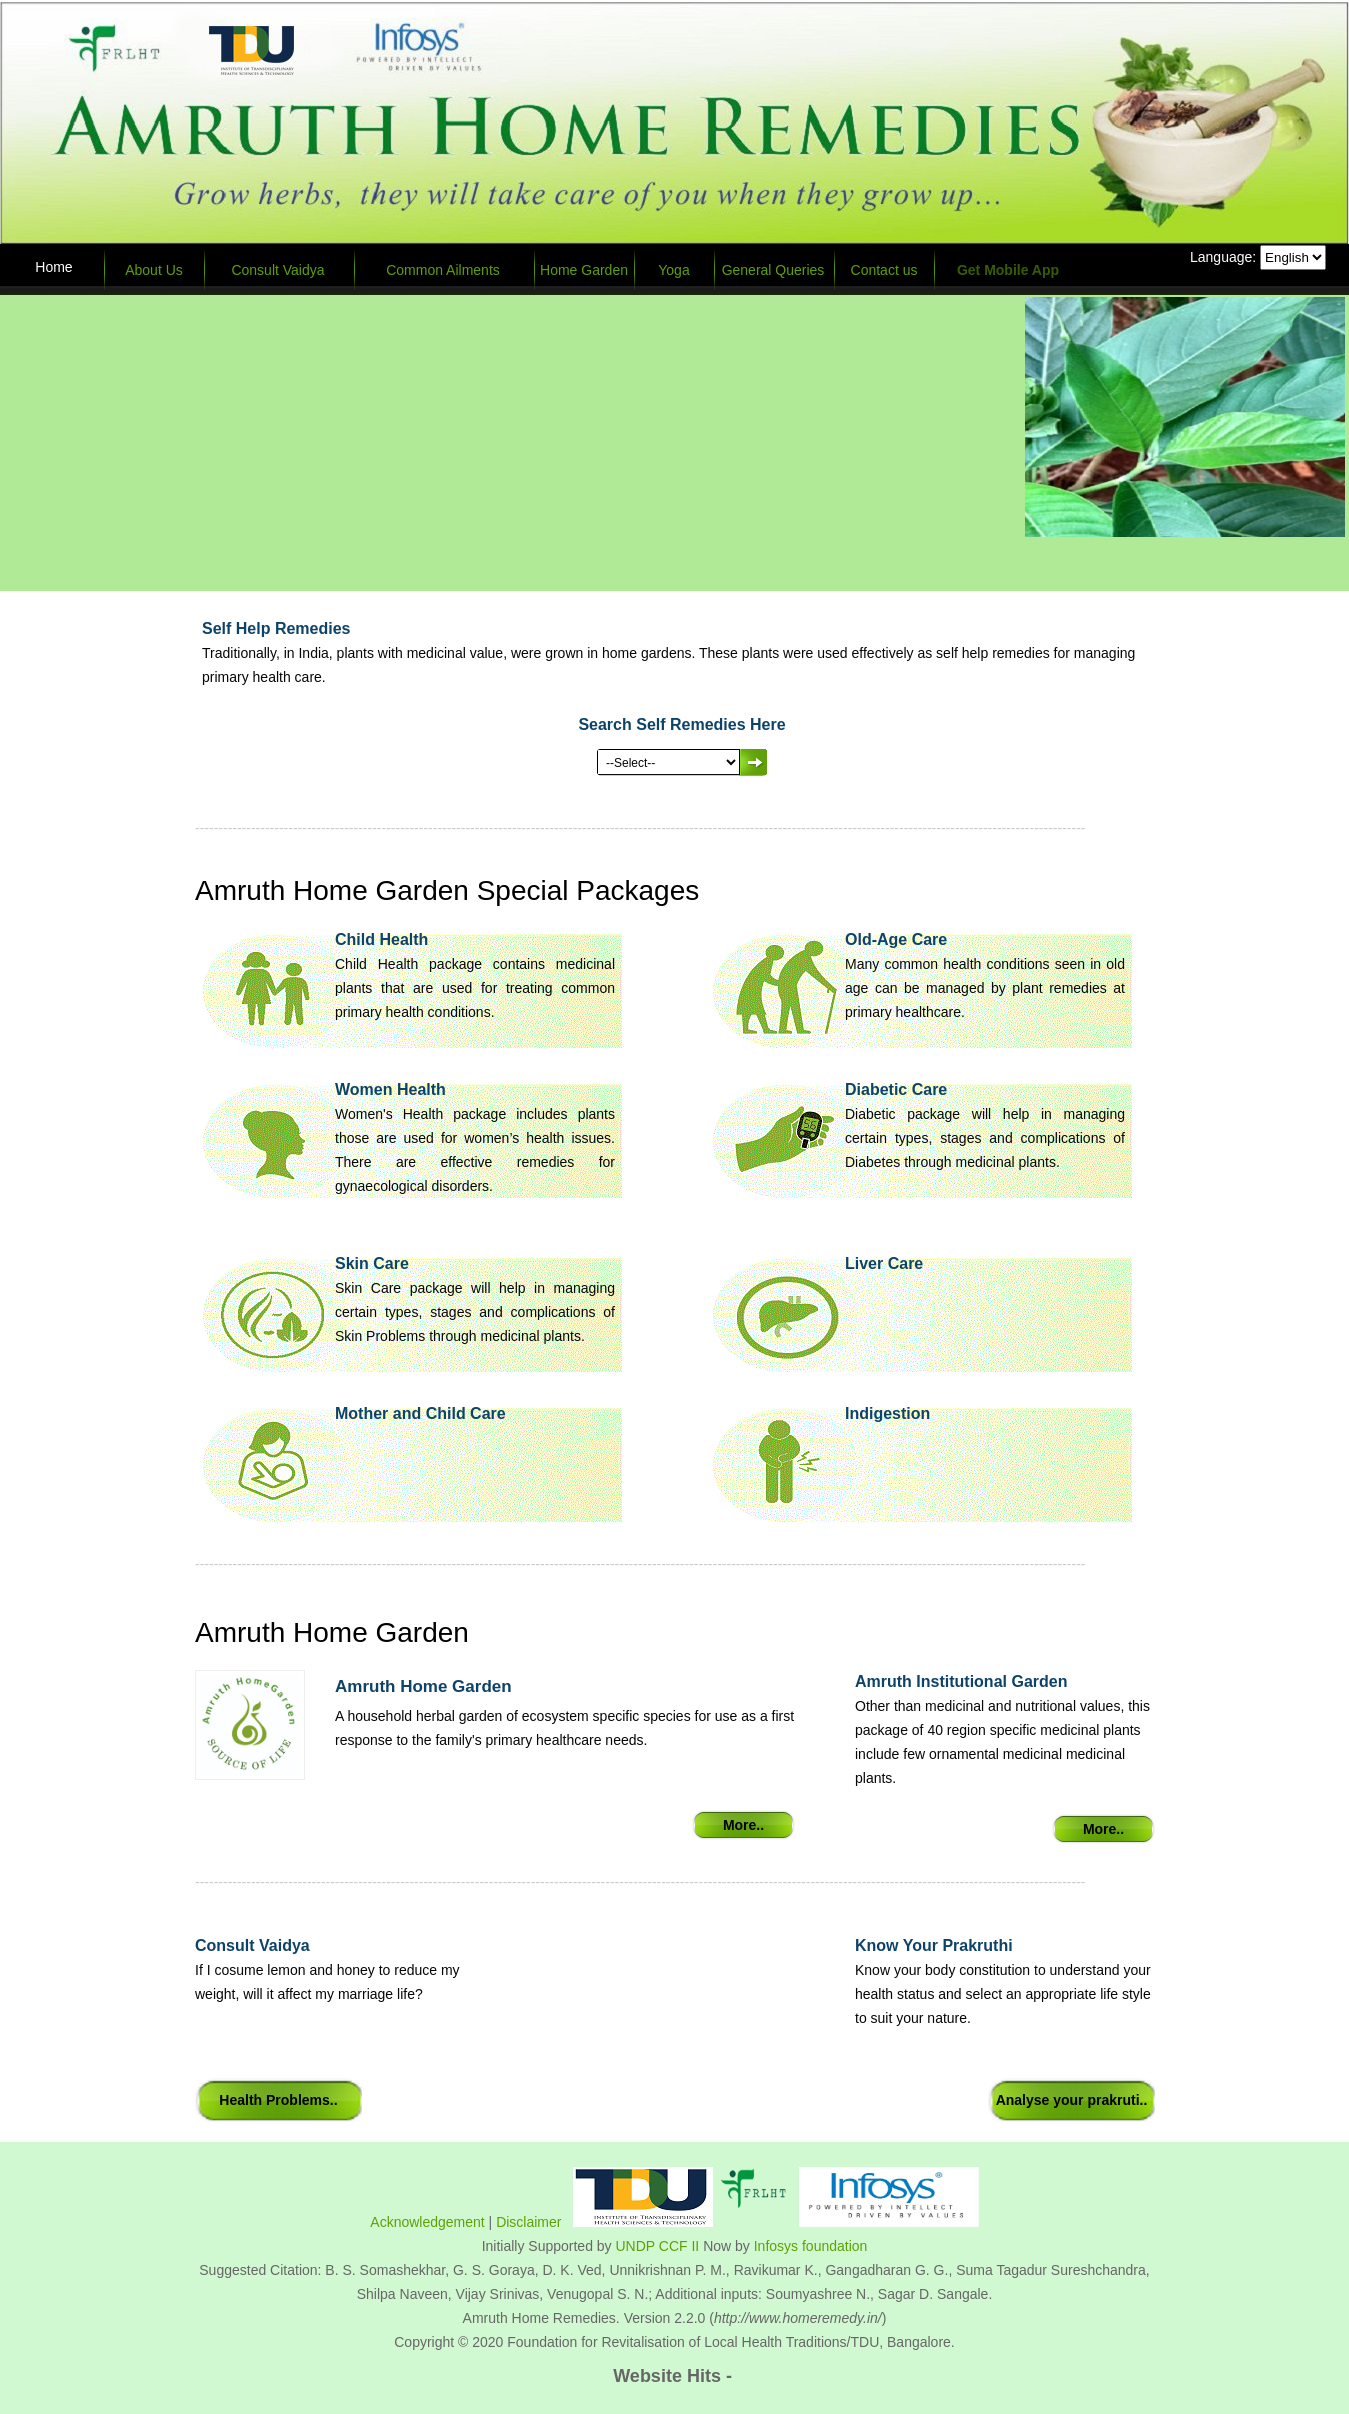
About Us (154, 270)
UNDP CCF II (658, 2246)
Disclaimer (528, 2222)
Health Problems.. (278, 2100)
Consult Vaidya (277, 270)
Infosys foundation (811, 2246)
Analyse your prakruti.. (1072, 2100)
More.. (743, 1825)
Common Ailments (443, 270)
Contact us (884, 270)
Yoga (673, 270)
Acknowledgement (427, 2222)
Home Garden (584, 270)
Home (53, 267)
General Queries (773, 270)
